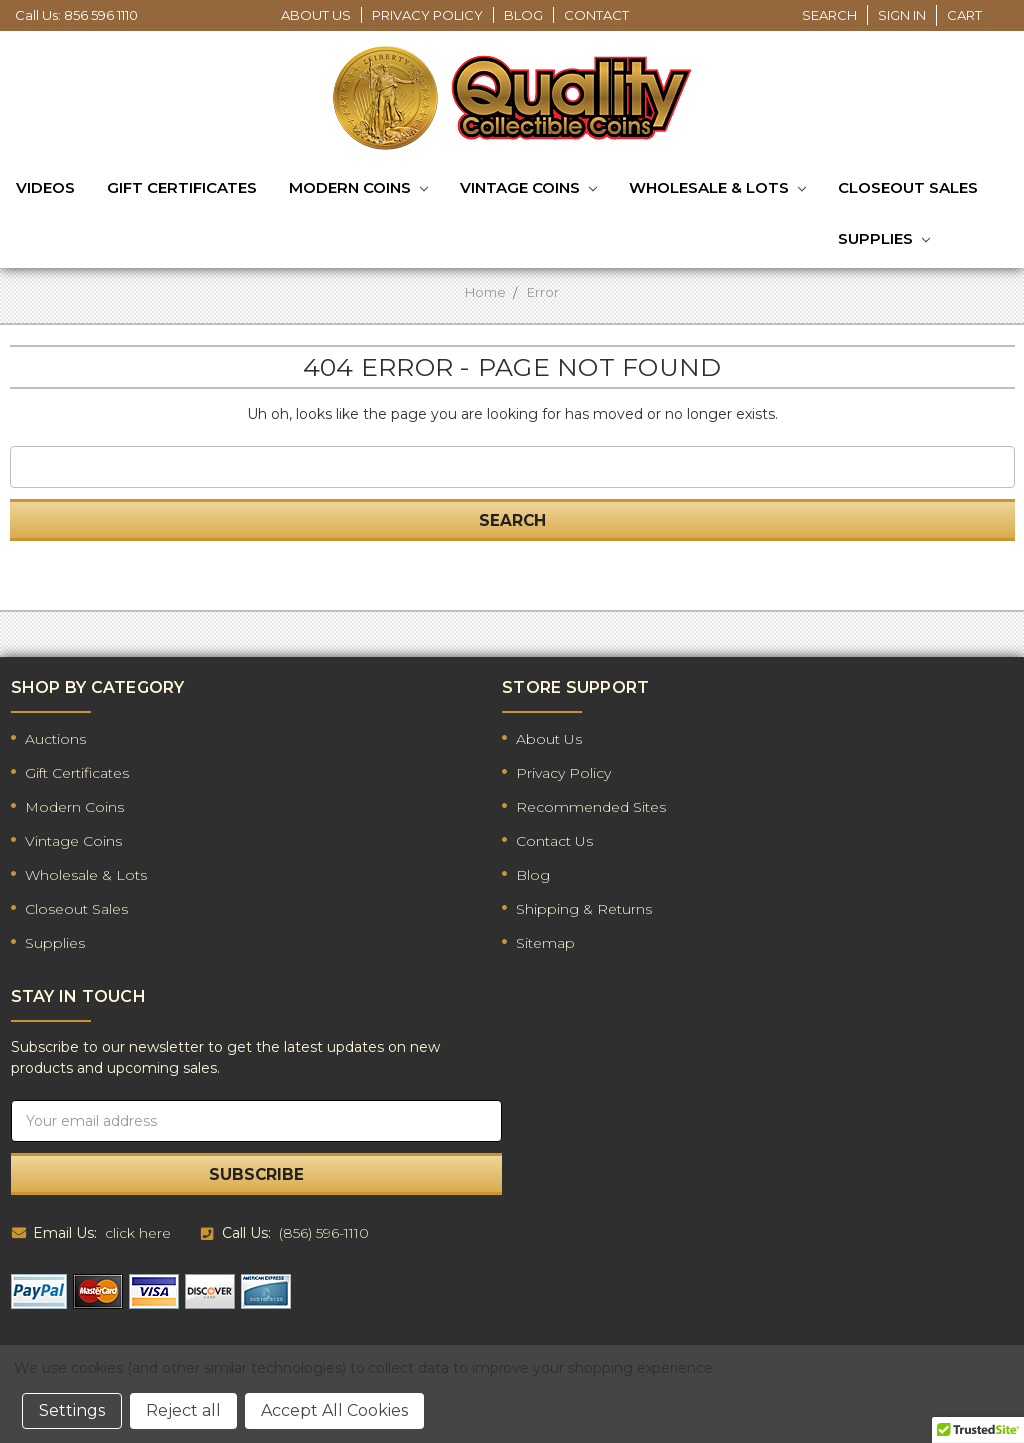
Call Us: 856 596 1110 (76, 15)
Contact (596, 15)
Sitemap (545, 943)
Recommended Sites (591, 807)
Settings (72, 1410)
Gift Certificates (182, 187)
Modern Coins (358, 189)
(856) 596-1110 (324, 1233)
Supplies (884, 240)
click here (138, 1233)
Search (829, 15)
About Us (316, 15)
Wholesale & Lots (717, 189)
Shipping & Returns (584, 909)
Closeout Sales (908, 187)
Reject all (183, 1410)
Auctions (55, 739)
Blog (523, 15)
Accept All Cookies (334, 1410)
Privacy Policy (427, 15)
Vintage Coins (528, 189)
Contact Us (554, 841)
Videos (45, 187)
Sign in (902, 15)
